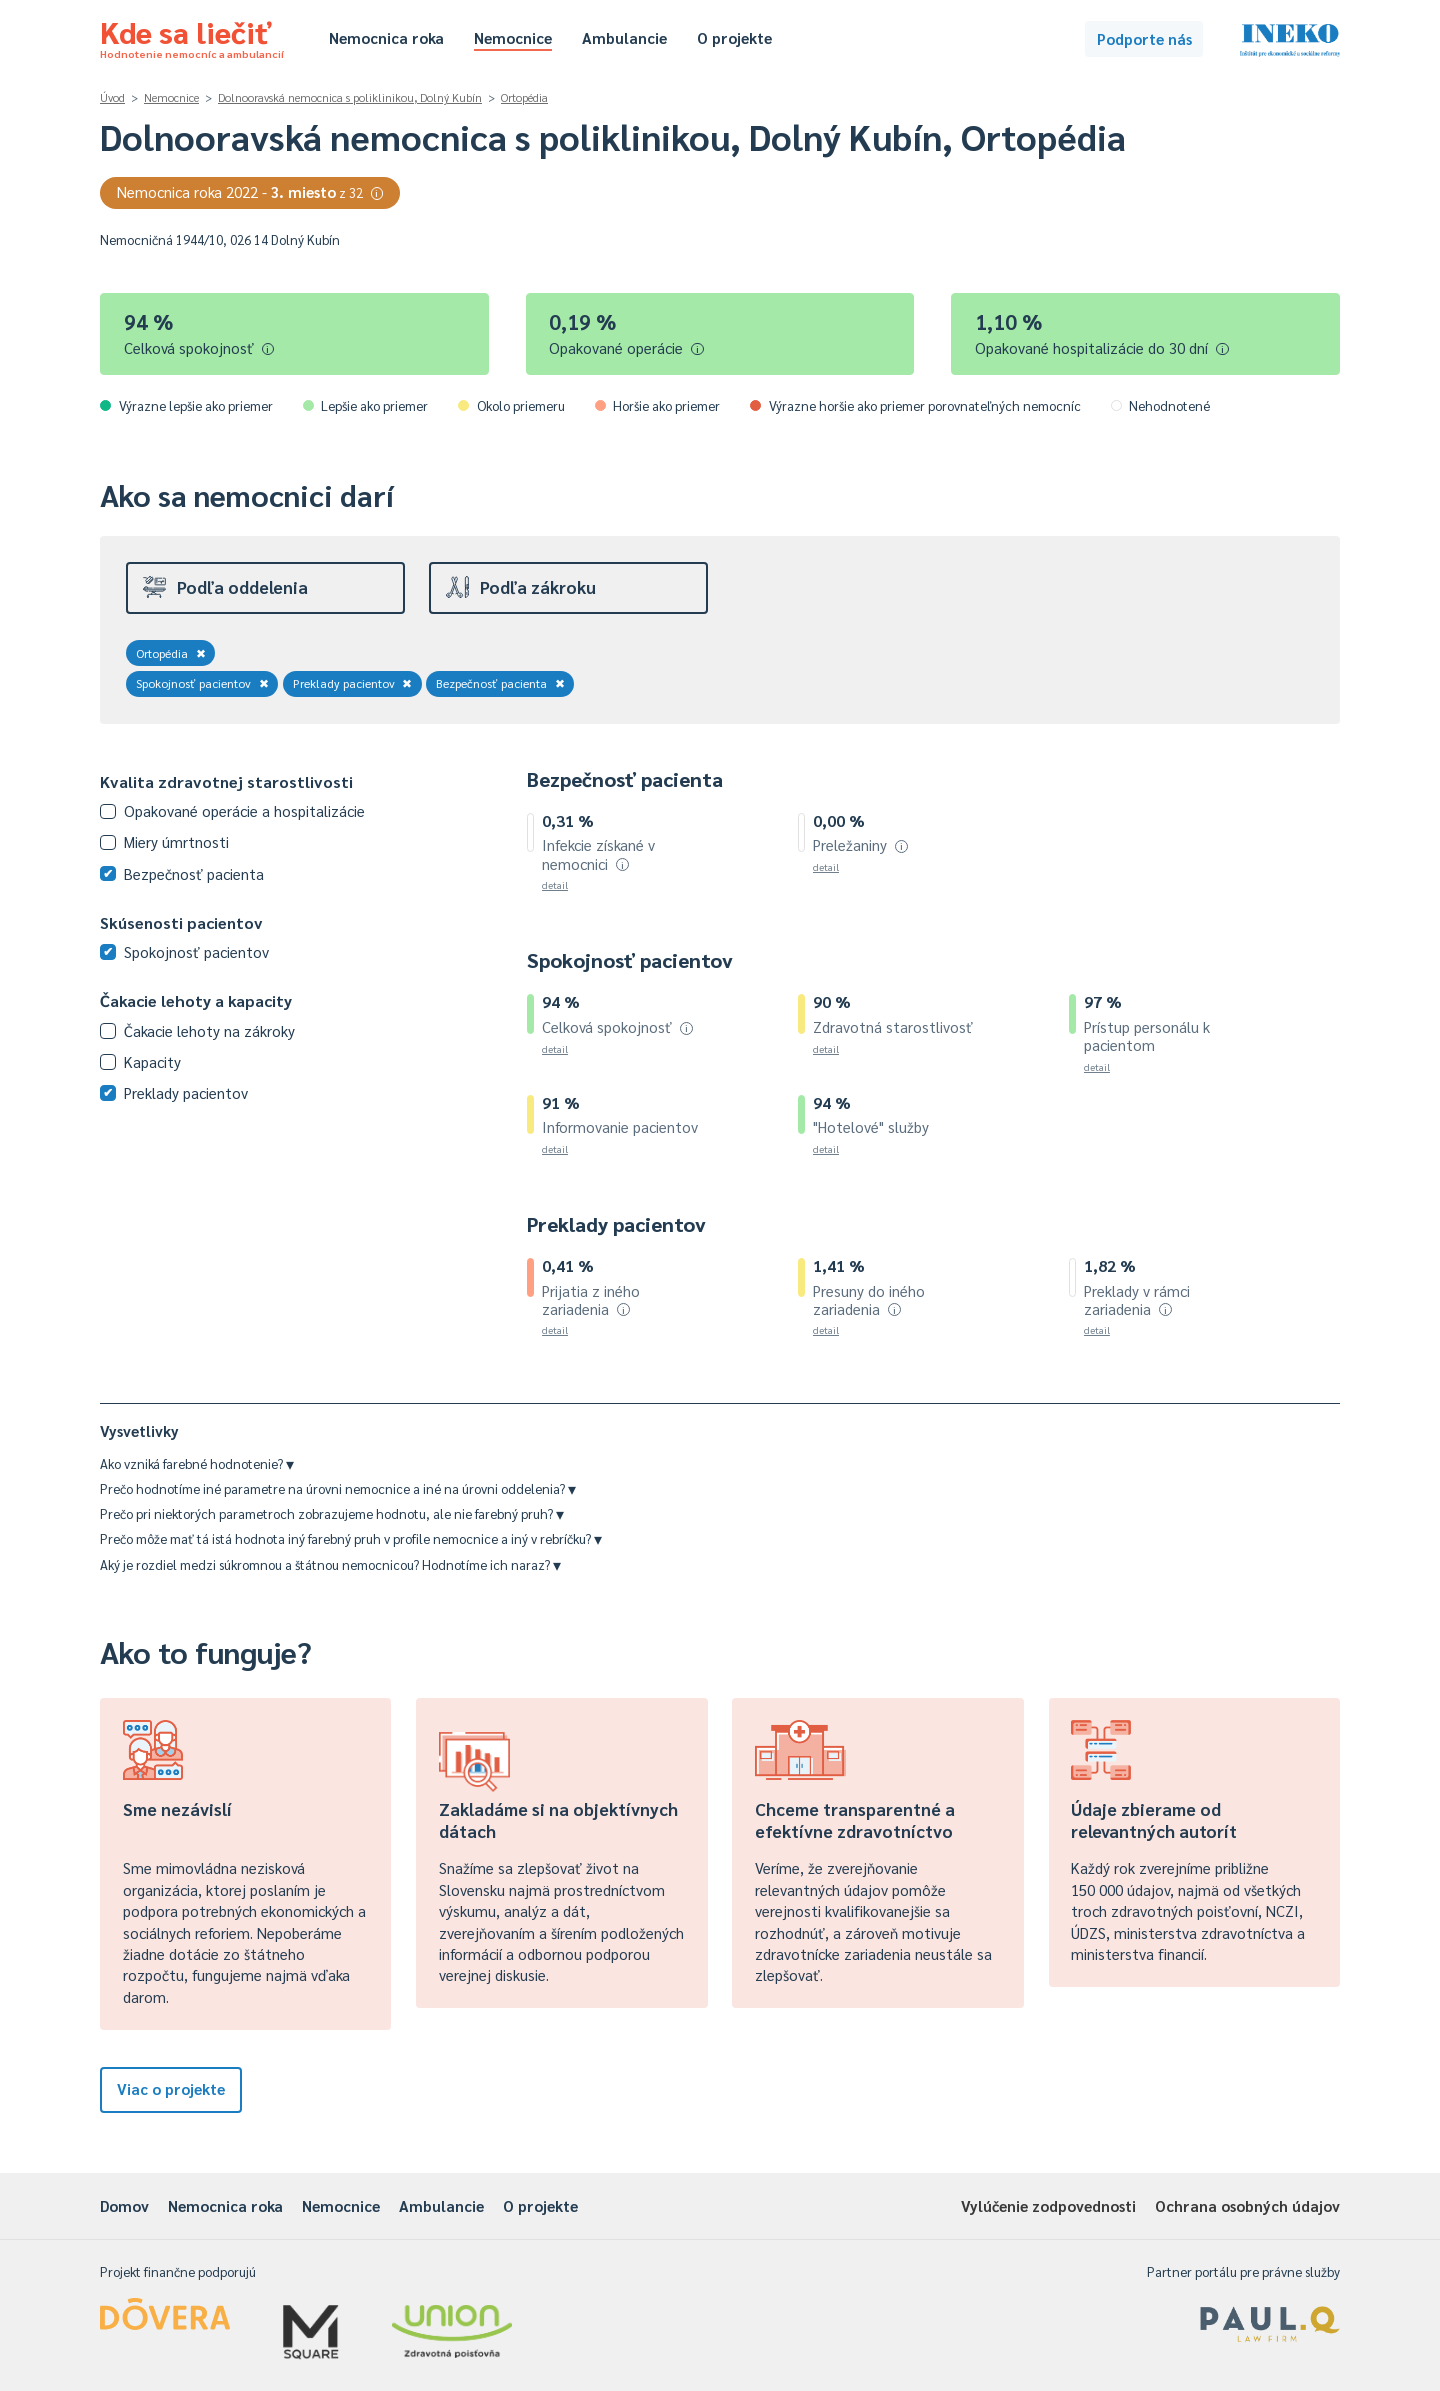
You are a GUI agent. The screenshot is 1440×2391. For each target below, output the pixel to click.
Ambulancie (624, 37)
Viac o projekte (171, 2088)
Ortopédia (524, 97)
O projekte (734, 37)
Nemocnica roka (386, 37)
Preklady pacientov (353, 683)
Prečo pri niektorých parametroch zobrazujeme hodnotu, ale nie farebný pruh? (332, 1513)
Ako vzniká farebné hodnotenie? (197, 1463)
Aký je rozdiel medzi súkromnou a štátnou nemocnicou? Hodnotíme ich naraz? (330, 1564)
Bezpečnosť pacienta (500, 683)
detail (555, 884)
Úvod (112, 97)
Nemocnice (513, 37)
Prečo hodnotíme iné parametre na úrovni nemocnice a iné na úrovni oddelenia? (338, 1488)
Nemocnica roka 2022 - (250, 191)
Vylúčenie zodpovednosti (1048, 2205)
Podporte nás (1144, 38)
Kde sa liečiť (192, 36)
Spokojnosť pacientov (202, 683)
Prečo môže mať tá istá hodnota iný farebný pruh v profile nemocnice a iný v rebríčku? (351, 1538)
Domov (124, 2205)
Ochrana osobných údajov (1247, 2205)
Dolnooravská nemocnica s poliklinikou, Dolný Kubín (350, 97)
